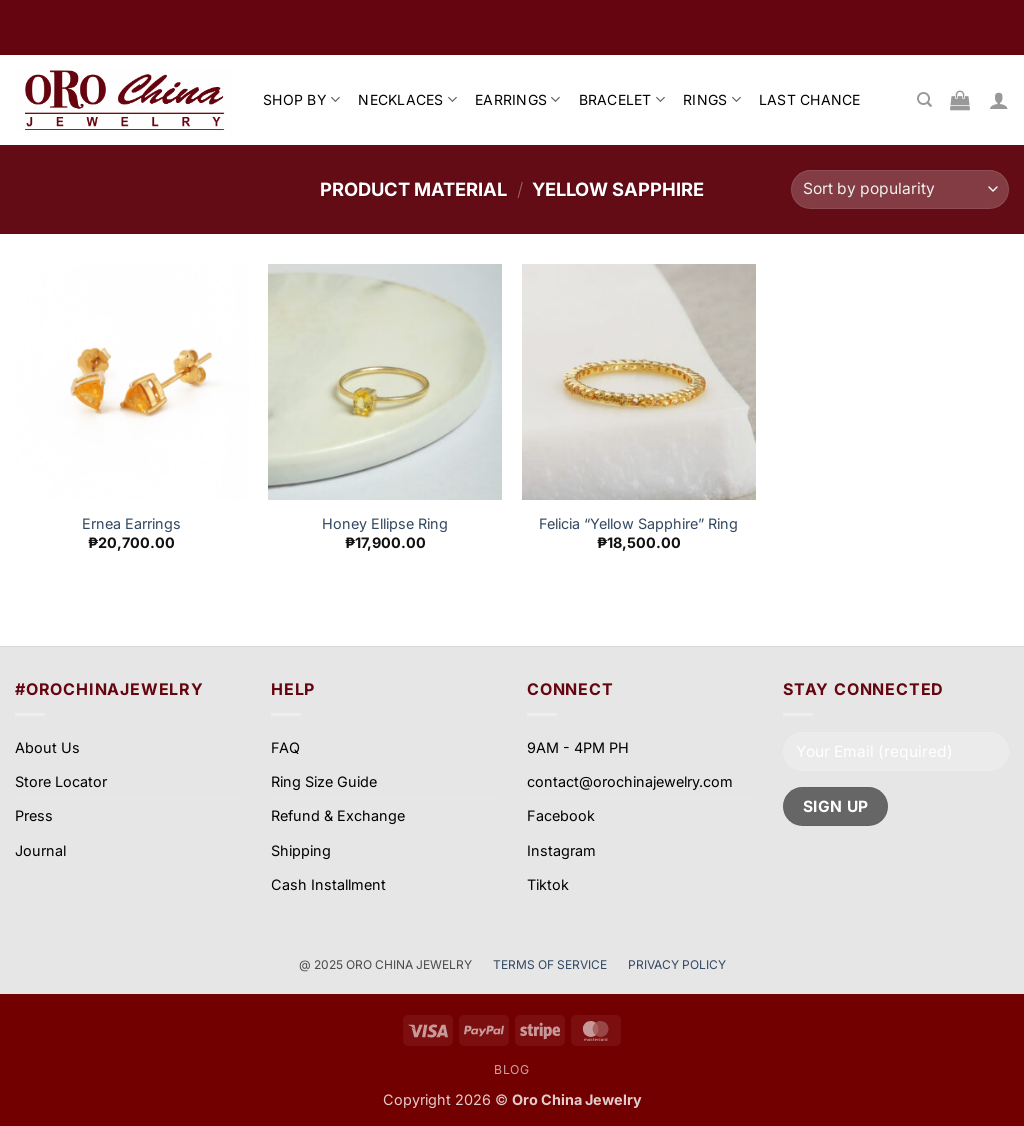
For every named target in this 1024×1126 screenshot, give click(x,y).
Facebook (561, 815)
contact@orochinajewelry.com (630, 781)
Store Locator (61, 781)
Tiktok (548, 884)
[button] (999, 100)
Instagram (561, 850)
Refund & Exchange (338, 815)
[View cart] (960, 100)
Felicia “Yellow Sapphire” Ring (638, 523)
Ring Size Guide (324, 781)
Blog (511, 1069)
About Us (47, 747)
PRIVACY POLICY (677, 964)
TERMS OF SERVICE (551, 964)
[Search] (924, 100)
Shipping (301, 850)
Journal (40, 850)
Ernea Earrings (131, 523)
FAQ (285, 747)
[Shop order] (900, 189)
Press (34, 815)
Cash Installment (328, 884)
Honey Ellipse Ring (385, 523)
